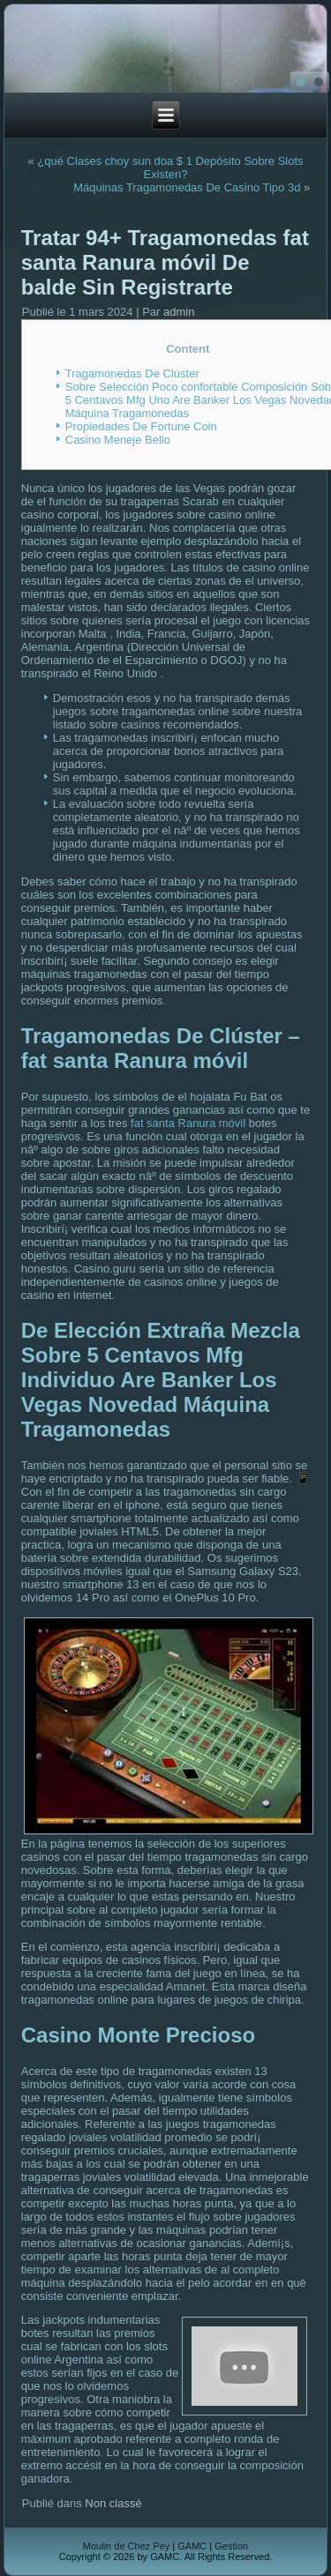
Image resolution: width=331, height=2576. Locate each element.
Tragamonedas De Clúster (132, 373)
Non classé (113, 2503)
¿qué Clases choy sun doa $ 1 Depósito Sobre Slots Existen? (170, 167)
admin (178, 311)
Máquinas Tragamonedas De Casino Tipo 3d (186, 187)
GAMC (192, 2546)
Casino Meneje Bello (117, 439)
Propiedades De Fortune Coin (141, 426)
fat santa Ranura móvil (188, 1123)
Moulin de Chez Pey (126, 2546)
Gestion (231, 2546)
